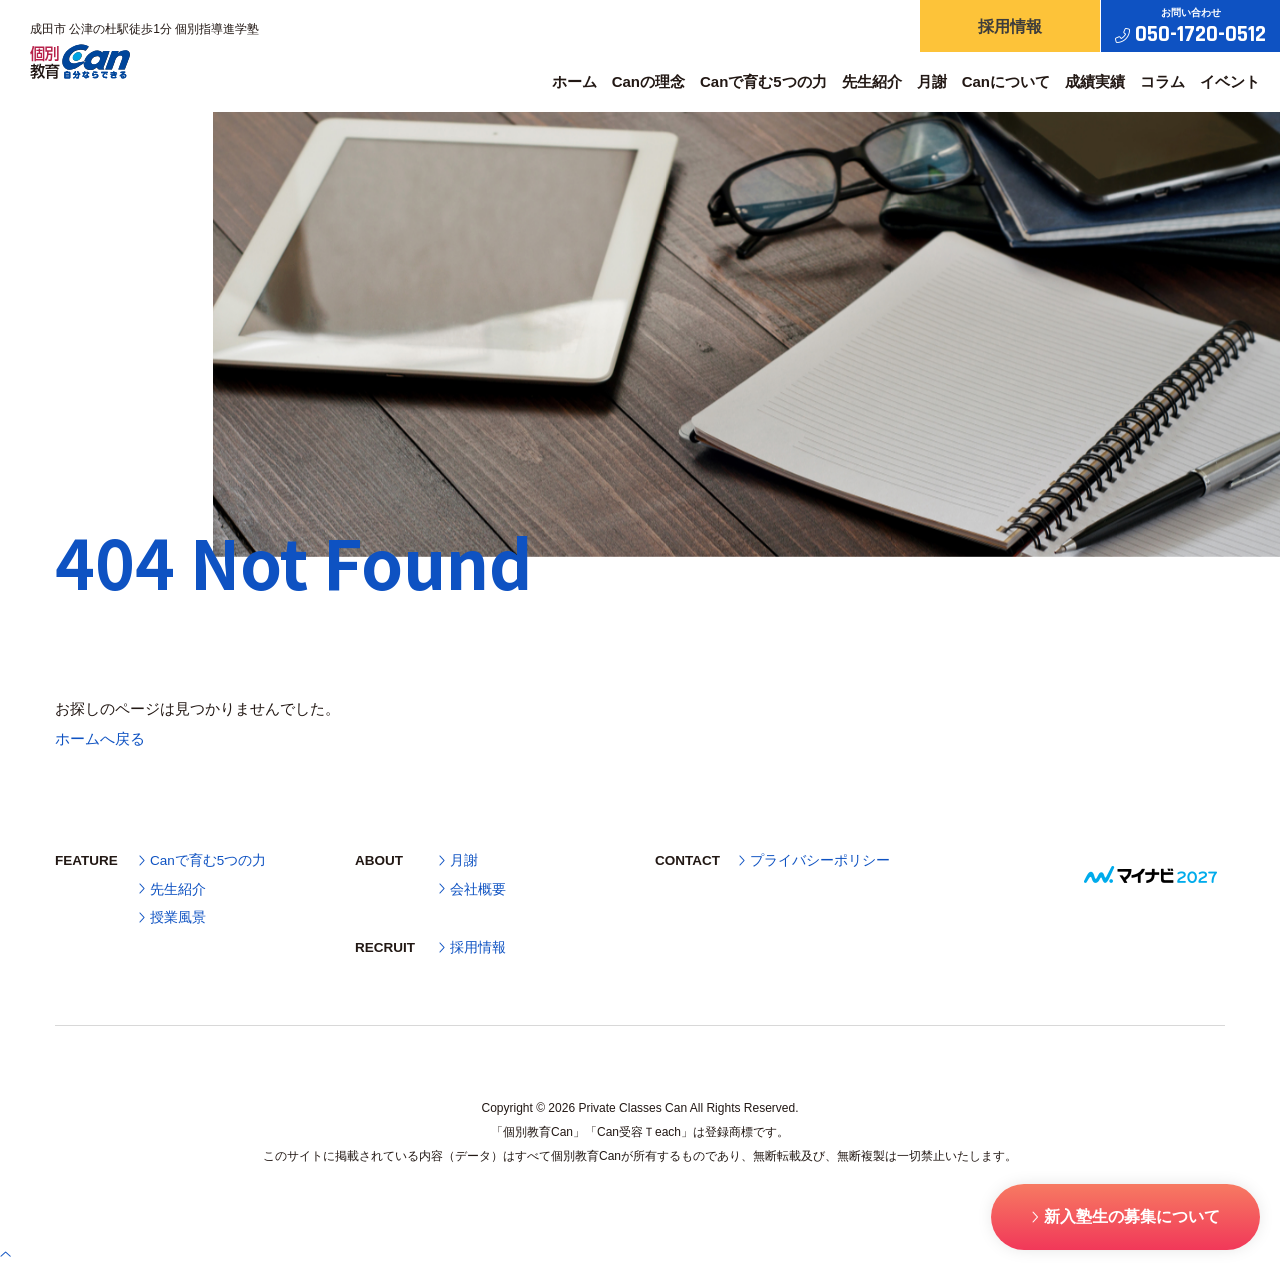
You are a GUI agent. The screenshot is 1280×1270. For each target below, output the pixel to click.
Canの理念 (648, 81)
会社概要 (472, 890)
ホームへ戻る (100, 738)
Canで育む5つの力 (763, 81)
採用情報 (472, 948)
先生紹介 (872, 81)
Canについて (1006, 81)
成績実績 (1095, 81)
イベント (1230, 81)
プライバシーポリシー (814, 861)
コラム (1162, 81)
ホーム (574, 81)
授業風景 (172, 918)
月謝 (932, 81)
